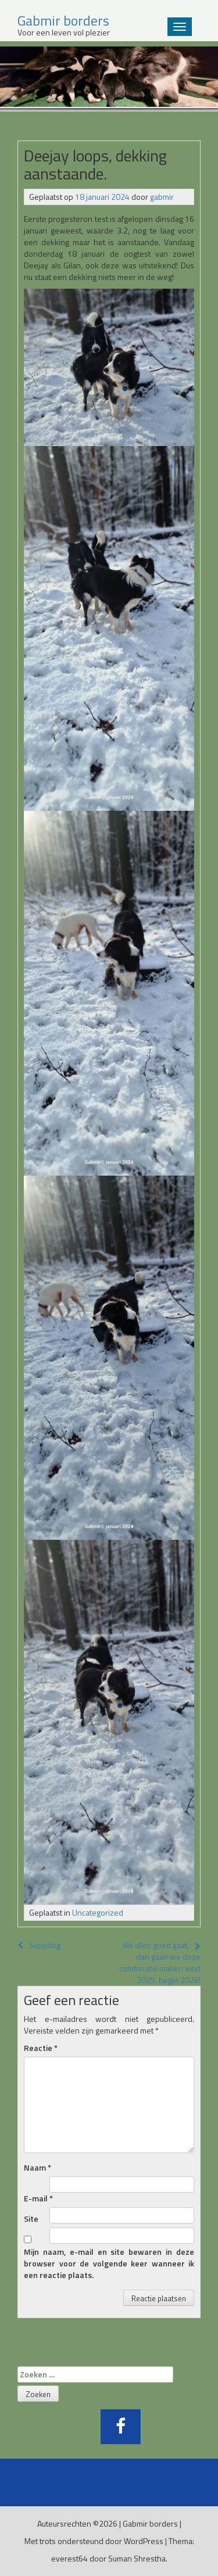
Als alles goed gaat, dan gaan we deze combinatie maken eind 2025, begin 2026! (160, 1962)
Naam (37, 2167)
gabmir (162, 197)
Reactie (41, 2048)
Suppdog (38, 1945)
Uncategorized (97, 1912)
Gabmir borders (150, 2523)
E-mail (38, 2198)
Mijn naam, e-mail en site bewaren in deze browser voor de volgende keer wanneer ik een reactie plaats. (109, 2263)
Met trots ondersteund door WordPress (93, 2541)
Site (31, 2219)
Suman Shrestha (137, 2558)
